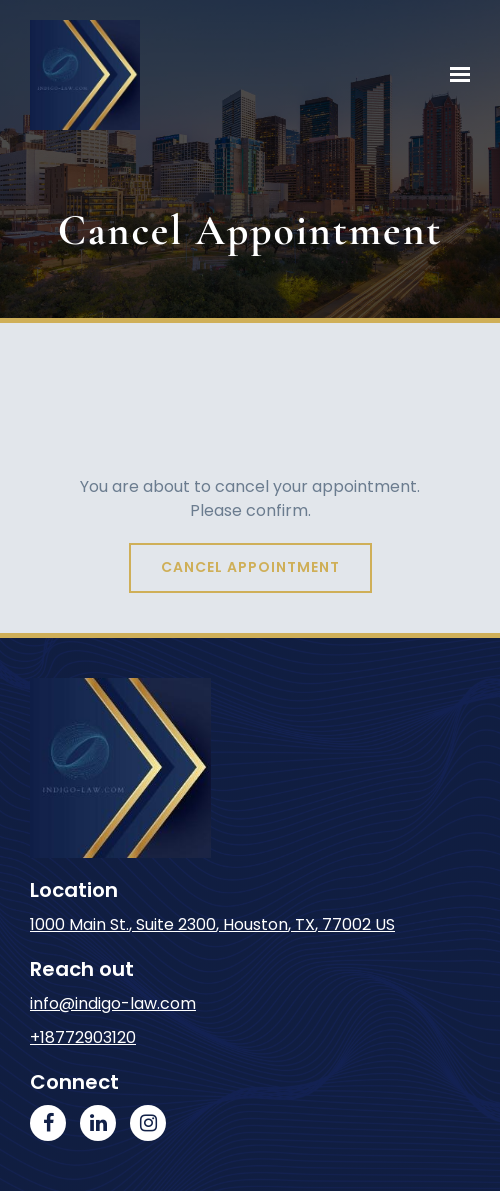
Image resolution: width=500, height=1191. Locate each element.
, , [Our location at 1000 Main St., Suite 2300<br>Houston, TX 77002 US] (212, 924)
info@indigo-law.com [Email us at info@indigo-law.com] (113, 1003)
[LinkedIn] (98, 1123)
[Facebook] (48, 1123)
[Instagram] (148, 1123)
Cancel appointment (250, 567)
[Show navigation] (455, 75)
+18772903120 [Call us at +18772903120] (83, 1037)
